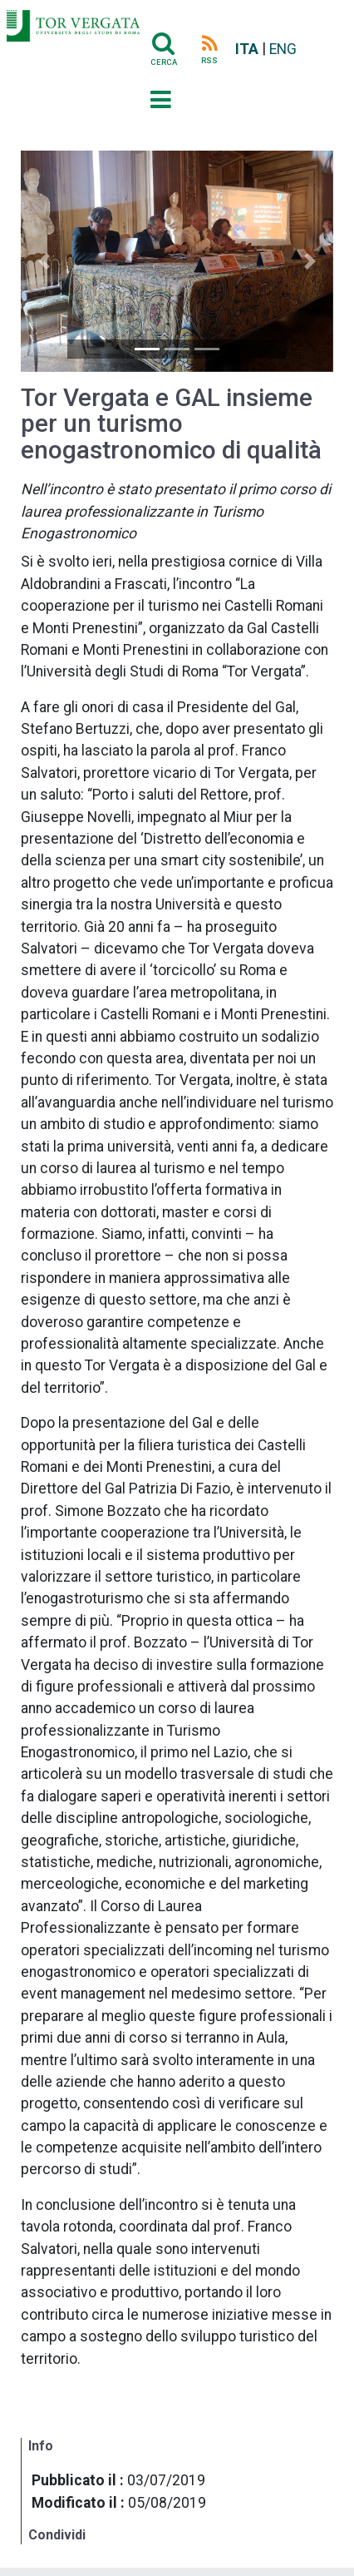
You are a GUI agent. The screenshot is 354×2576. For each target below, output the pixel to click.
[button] (44, 261)
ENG (283, 49)
